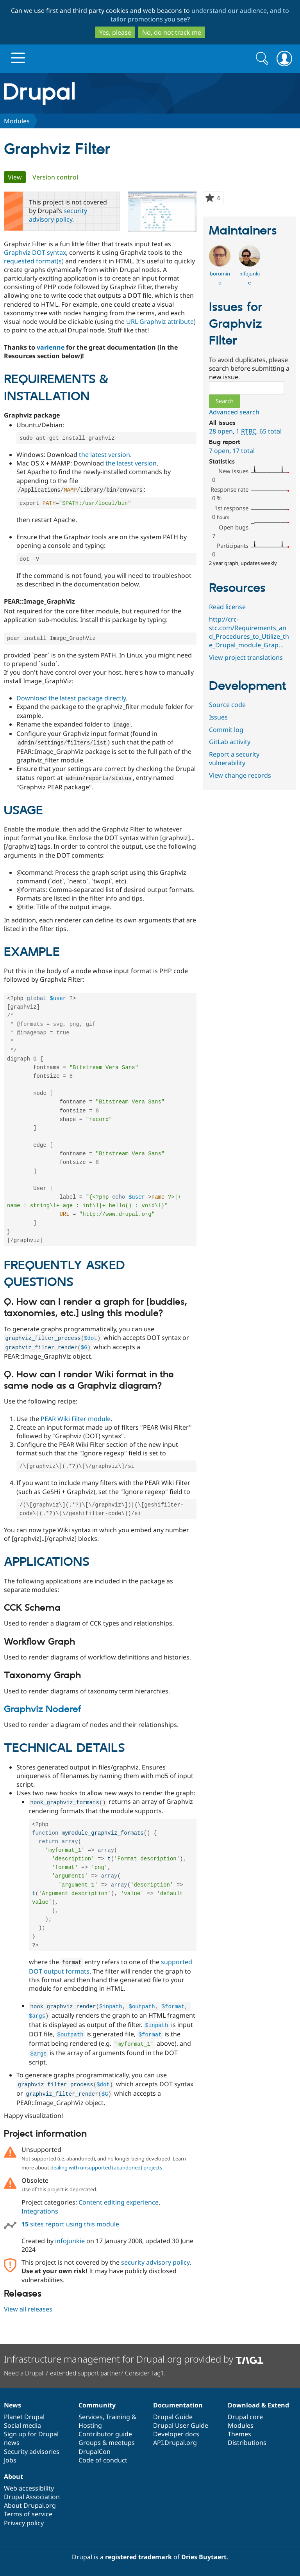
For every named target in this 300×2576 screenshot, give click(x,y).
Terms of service (28, 2514)
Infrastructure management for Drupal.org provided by (134, 2358)
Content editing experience (119, 2216)
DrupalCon (95, 2451)
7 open (219, 450)
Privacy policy (24, 2523)
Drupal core (245, 2417)
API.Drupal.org (175, 2442)
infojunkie (70, 2254)
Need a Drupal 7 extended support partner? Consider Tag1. (85, 2373)
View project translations (246, 657)
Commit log (226, 729)
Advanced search (234, 412)
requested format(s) (34, 261)
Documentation (178, 2405)
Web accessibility (29, 2488)
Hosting (90, 2425)
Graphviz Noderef (42, 1721)
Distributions (247, 2442)
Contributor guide (105, 2434)
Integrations (39, 2225)
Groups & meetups (107, 2442)
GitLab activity (229, 741)
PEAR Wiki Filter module (76, 1429)
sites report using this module (70, 2237)
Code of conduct (103, 2460)
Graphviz (17, 252)
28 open (221, 431)
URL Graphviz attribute (160, 321)
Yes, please (115, 32)
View (17, 177)
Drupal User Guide (180, 2425)
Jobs (10, 2460)
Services (91, 2417)
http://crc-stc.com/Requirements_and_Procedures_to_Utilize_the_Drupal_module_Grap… (249, 632)
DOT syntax (49, 252)
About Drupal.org (30, 2505)
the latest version (104, 455)
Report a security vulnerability (234, 758)
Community (97, 2405)
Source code (227, 704)
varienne (50, 347)
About (13, 2476)
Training (118, 2417)
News (12, 2405)
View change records (240, 775)
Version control (55, 177)
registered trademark (138, 2557)
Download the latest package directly (71, 699)
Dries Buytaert (204, 2557)
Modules (17, 121)
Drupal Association (32, 2497)
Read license (227, 606)
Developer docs (176, 2434)
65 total (270, 431)
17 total (243, 450)
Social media (22, 2425)
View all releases (28, 2322)
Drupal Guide (173, 2417)
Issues (218, 717)
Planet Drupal (24, 2417)
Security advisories (31, 2451)
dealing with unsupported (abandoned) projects (106, 2181)
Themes (239, 2434)
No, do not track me (171, 32)
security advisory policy (58, 215)
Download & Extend (258, 2405)
